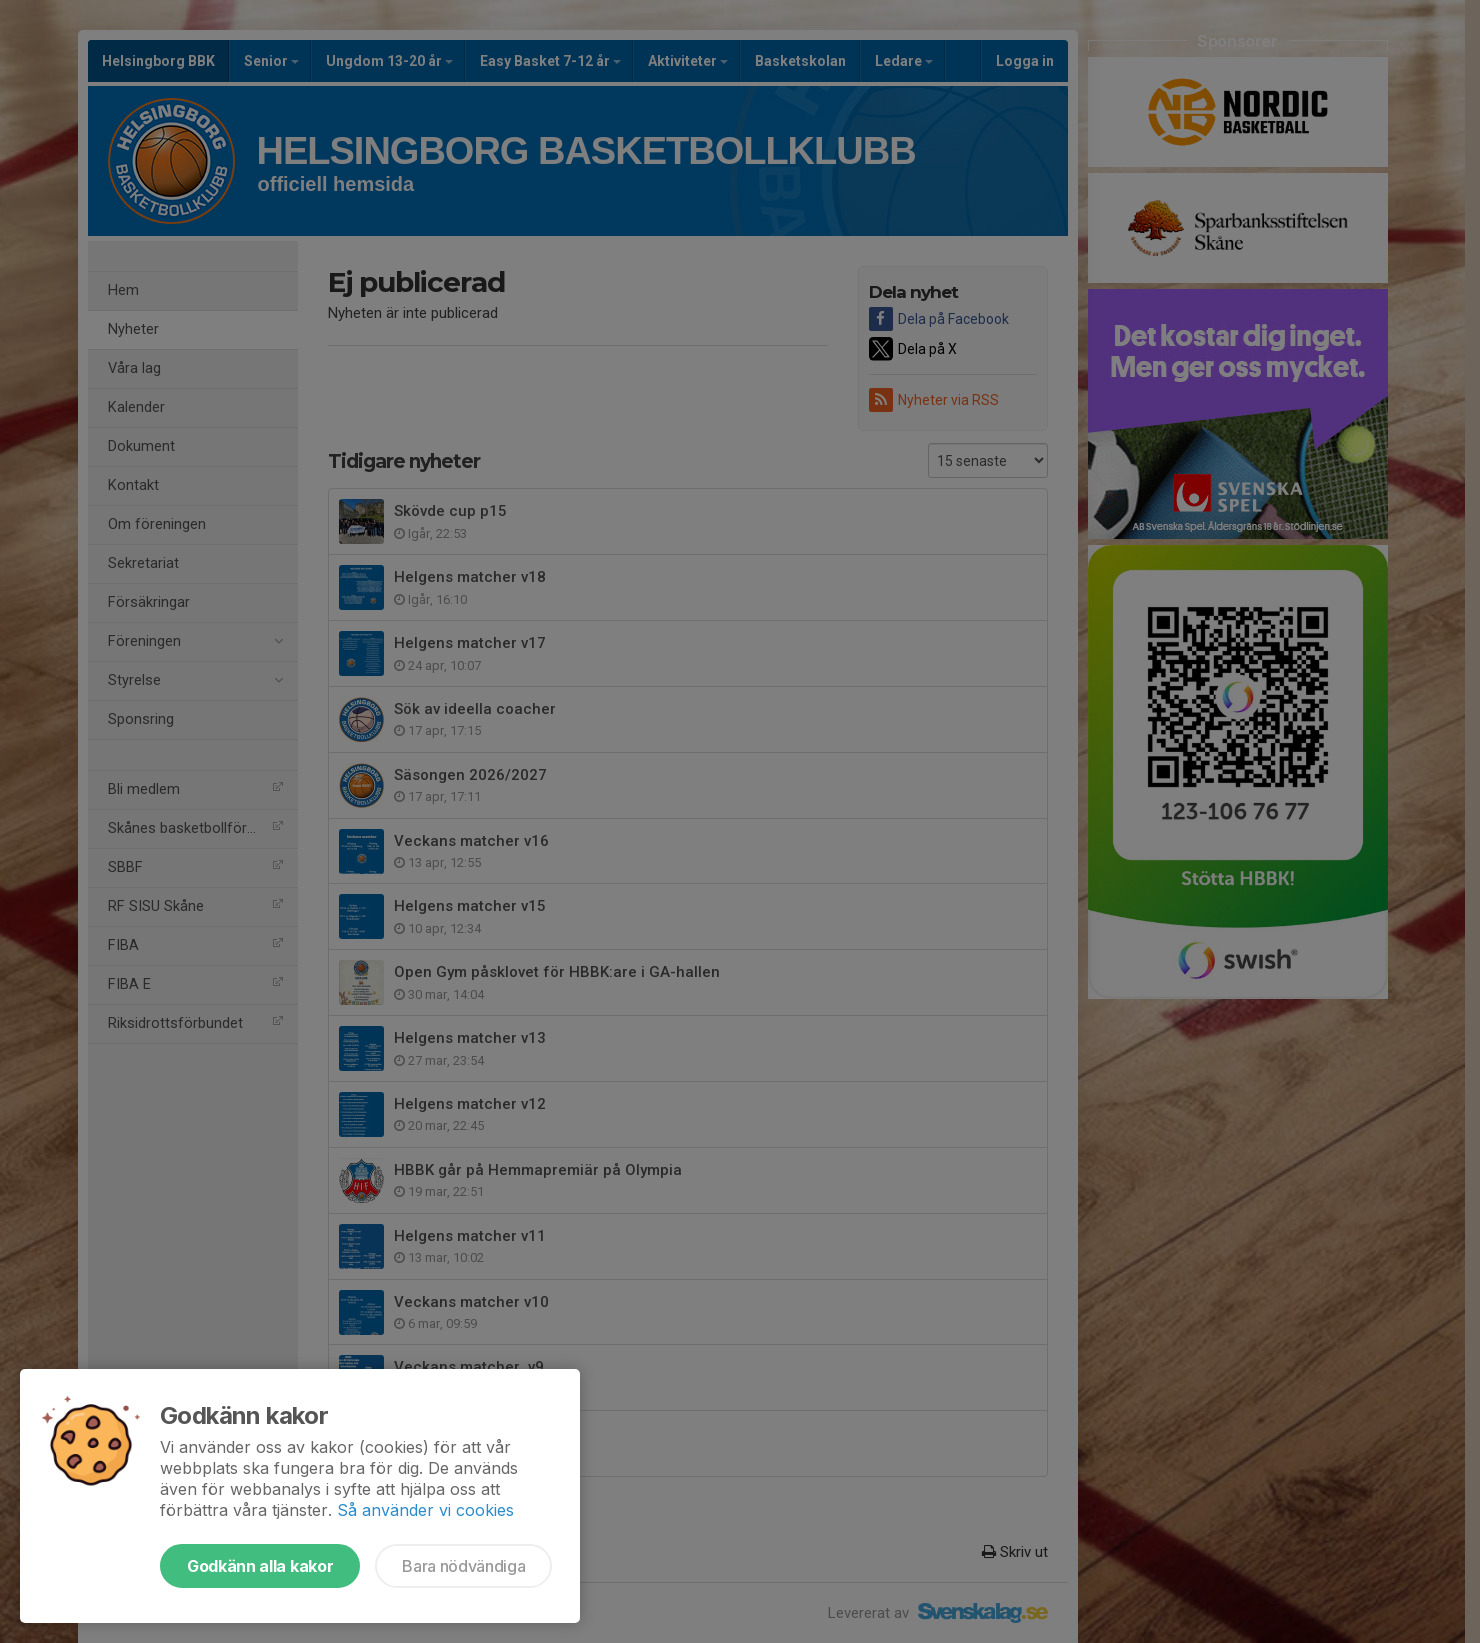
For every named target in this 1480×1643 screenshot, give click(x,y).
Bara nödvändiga (463, 1566)
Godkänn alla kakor (260, 1566)
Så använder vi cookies (425, 1510)
